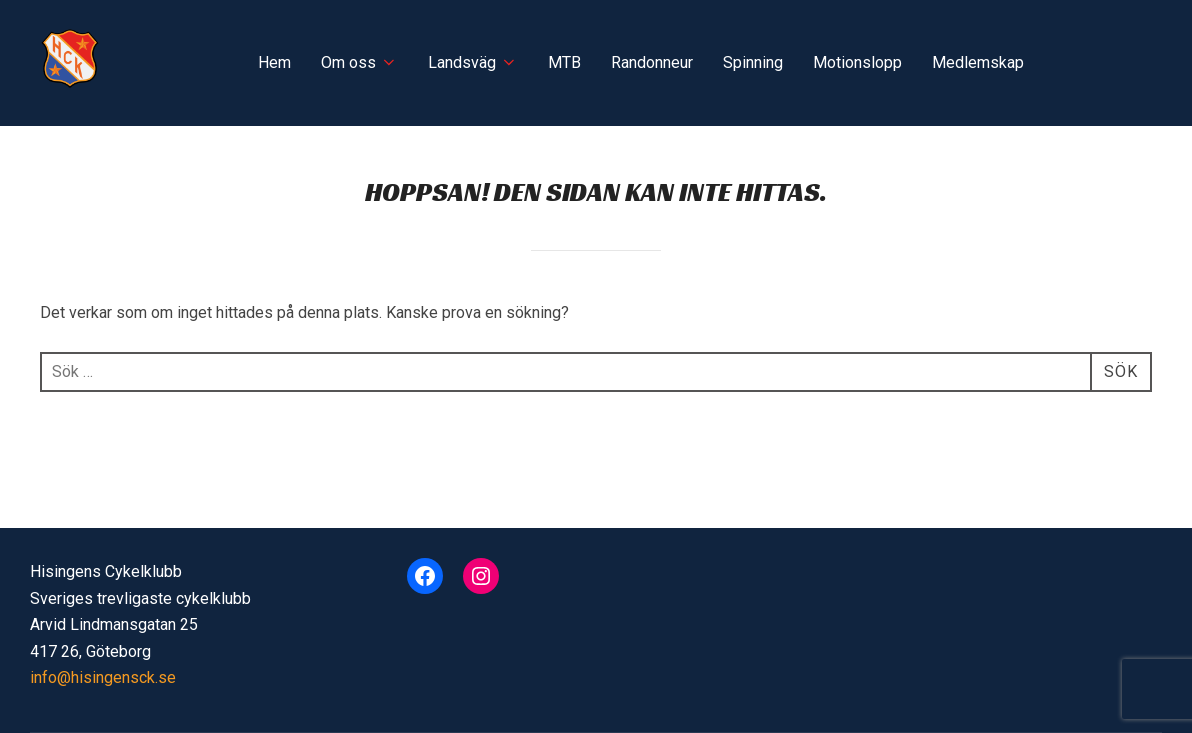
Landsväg (473, 62)
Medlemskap (978, 62)
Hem (274, 62)
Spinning (753, 62)
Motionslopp (857, 62)
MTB (564, 62)
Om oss (359, 62)
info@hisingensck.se (103, 677)
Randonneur (652, 62)
